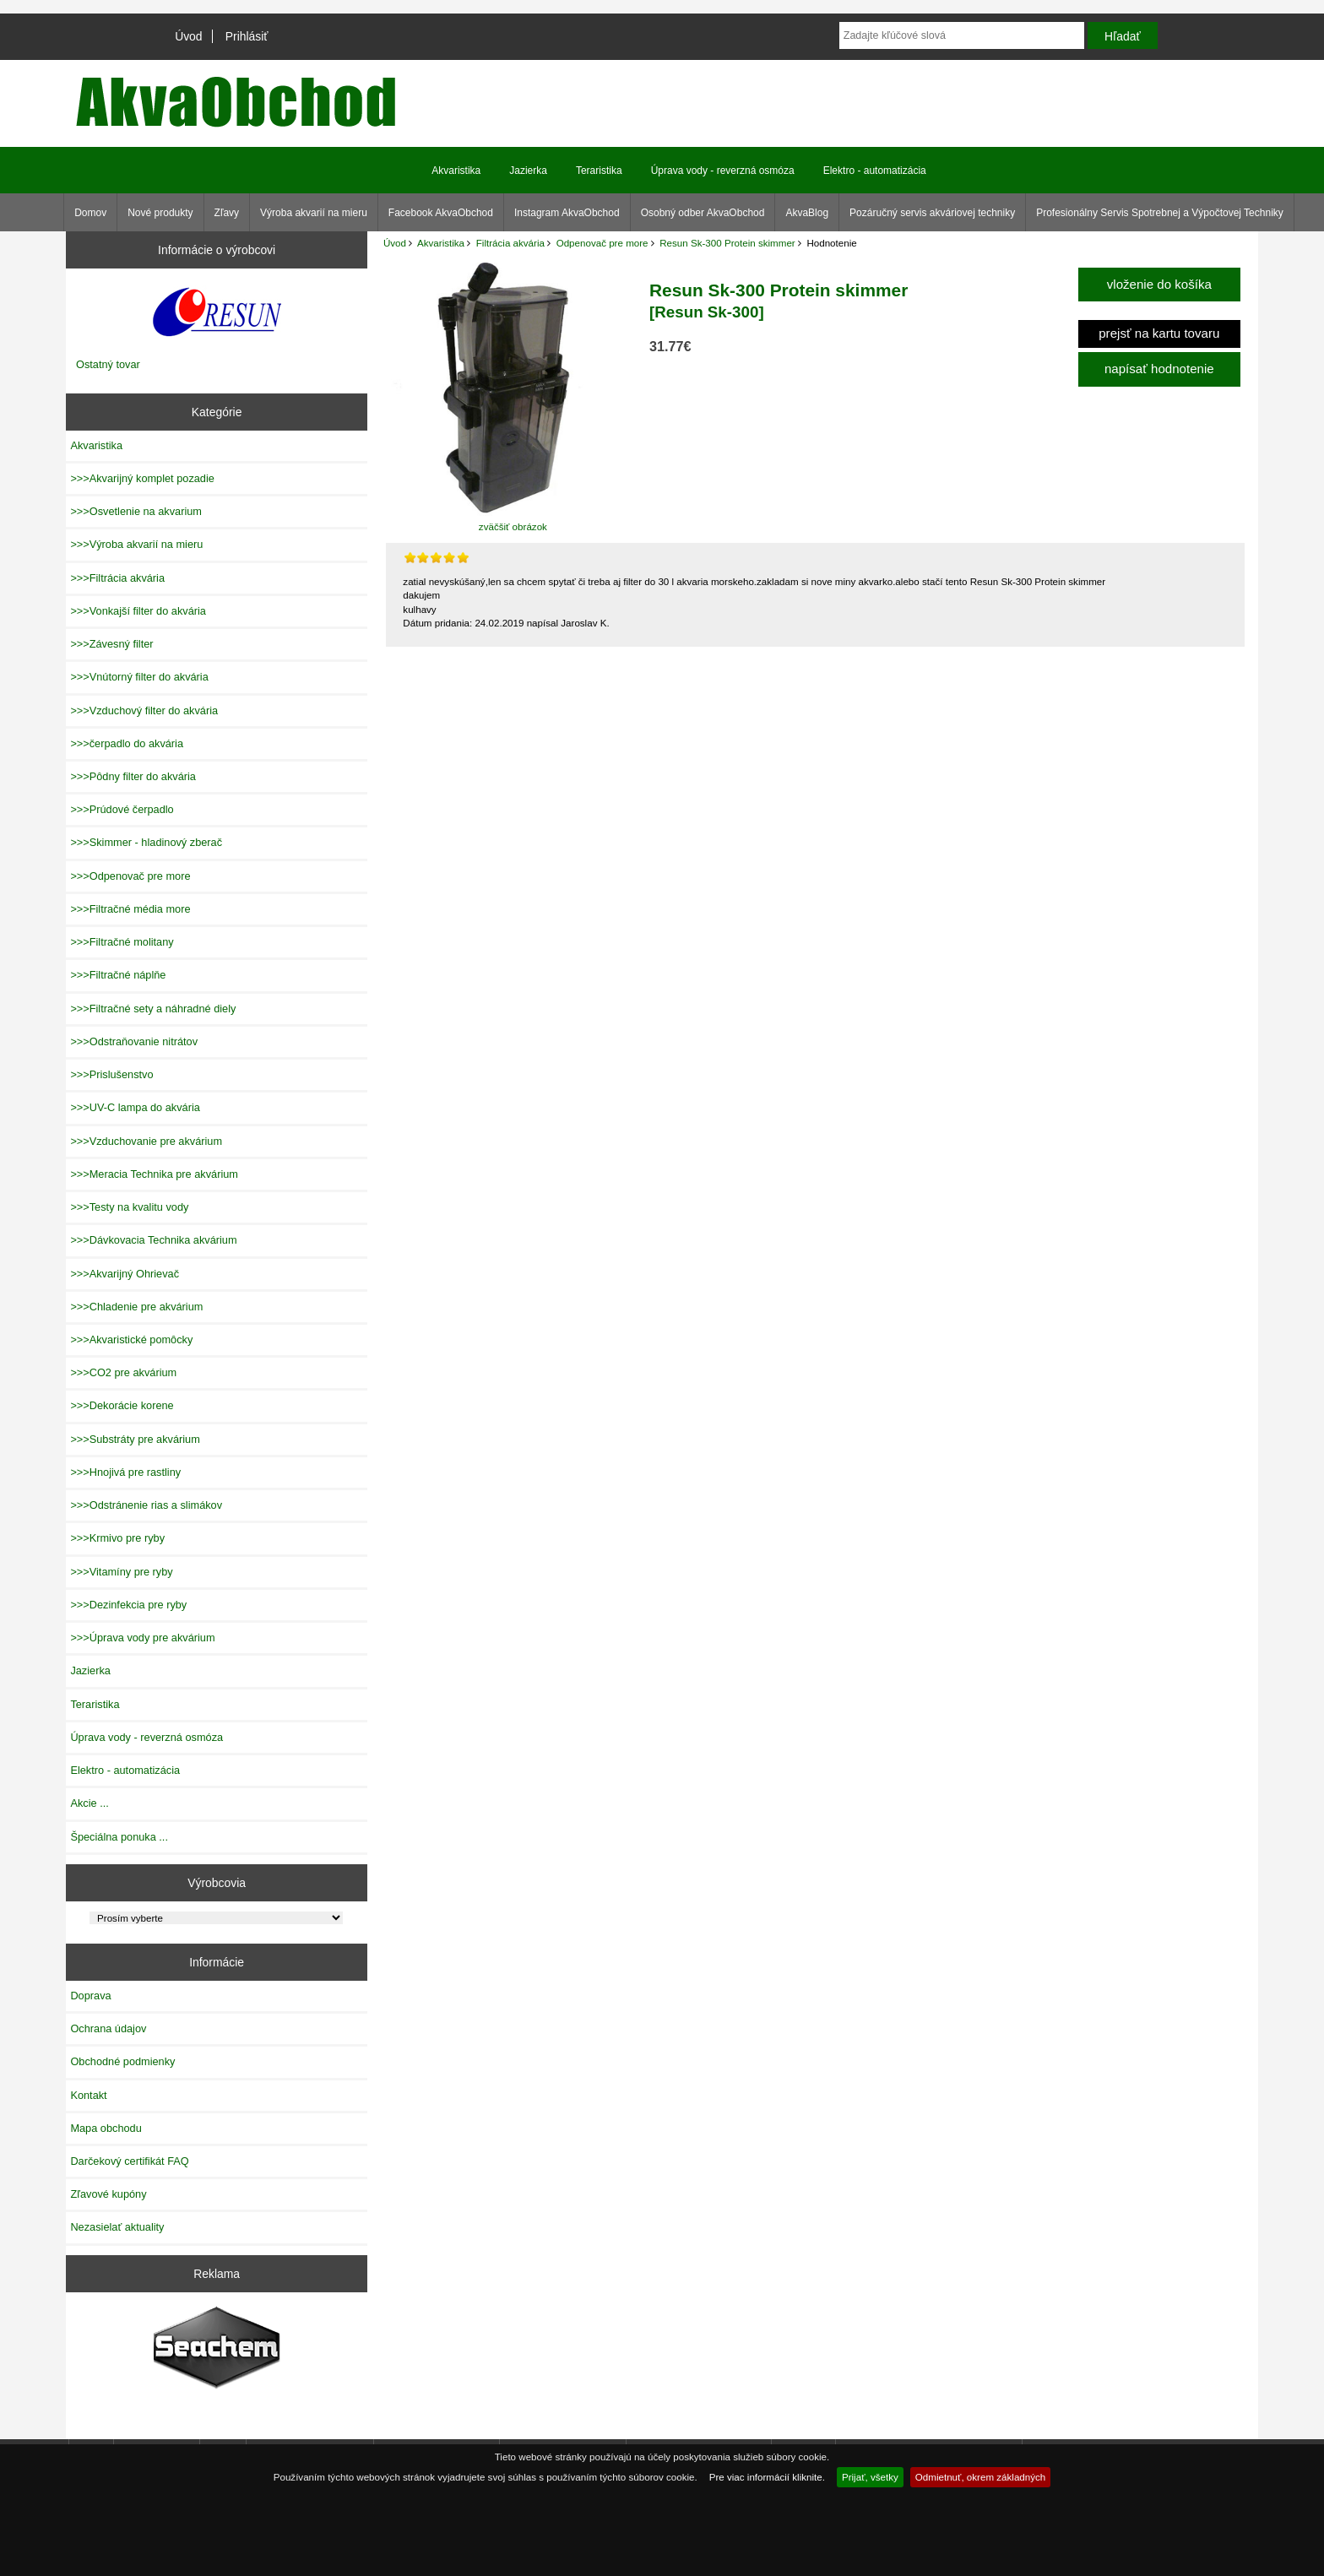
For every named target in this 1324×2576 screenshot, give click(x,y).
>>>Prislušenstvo (111, 1074)
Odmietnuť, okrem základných (980, 2476)
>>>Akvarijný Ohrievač (124, 1273)
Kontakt (88, 2095)
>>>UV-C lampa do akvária (134, 1107)
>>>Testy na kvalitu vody (129, 1207)
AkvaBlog (806, 213)
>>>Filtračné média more (130, 909)
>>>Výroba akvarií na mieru (136, 544)
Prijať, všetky (870, 2476)
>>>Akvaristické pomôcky (131, 1339)
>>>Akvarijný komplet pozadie (142, 478)
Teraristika (599, 170)
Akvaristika (440, 242)
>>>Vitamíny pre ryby (121, 1571)
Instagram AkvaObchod (567, 213)
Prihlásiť (247, 36)
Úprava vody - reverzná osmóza (723, 170)
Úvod (188, 36)
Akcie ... (89, 1803)
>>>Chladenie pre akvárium (136, 1306)
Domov (90, 213)
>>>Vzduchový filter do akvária (144, 710)
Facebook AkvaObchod (440, 213)
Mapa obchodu (105, 2128)
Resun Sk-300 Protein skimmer (727, 242)
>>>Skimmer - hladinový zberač (146, 842)
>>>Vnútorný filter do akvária (139, 676)
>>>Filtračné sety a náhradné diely (153, 1008)
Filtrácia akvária (510, 242)
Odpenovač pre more (602, 242)
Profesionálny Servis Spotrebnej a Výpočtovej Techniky (1159, 213)
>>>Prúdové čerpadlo (121, 809)
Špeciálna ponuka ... (119, 1836)
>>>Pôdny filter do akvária (133, 776)
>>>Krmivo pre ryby (117, 1538)
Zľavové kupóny (108, 2194)
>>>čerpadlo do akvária (126, 743)
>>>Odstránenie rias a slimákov (146, 1505)
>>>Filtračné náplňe (118, 974)
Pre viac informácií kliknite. (767, 2476)
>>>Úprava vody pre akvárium (142, 1637)
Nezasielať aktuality (117, 2227)
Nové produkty (160, 213)
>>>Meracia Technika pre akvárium (154, 1174)
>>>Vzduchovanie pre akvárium (146, 1141)
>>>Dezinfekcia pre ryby (128, 1604)
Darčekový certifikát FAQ (129, 2161)
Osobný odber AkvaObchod (703, 213)
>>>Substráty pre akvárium (134, 1439)
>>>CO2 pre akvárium (123, 1372)
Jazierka (528, 170)
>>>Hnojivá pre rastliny (125, 1472)
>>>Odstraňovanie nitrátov (134, 1041)
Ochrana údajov (108, 2028)
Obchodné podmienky (122, 2061)
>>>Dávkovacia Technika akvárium (153, 1240)
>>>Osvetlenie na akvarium (136, 511)
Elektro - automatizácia (874, 170)
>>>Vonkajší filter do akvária (138, 611)
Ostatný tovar (108, 364)
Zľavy (227, 213)
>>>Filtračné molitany (121, 941)
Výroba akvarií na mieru (313, 213)
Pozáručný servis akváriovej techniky (932, 213)
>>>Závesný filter (111, 643)
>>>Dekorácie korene (121, 1405)
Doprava (90, 1995)
